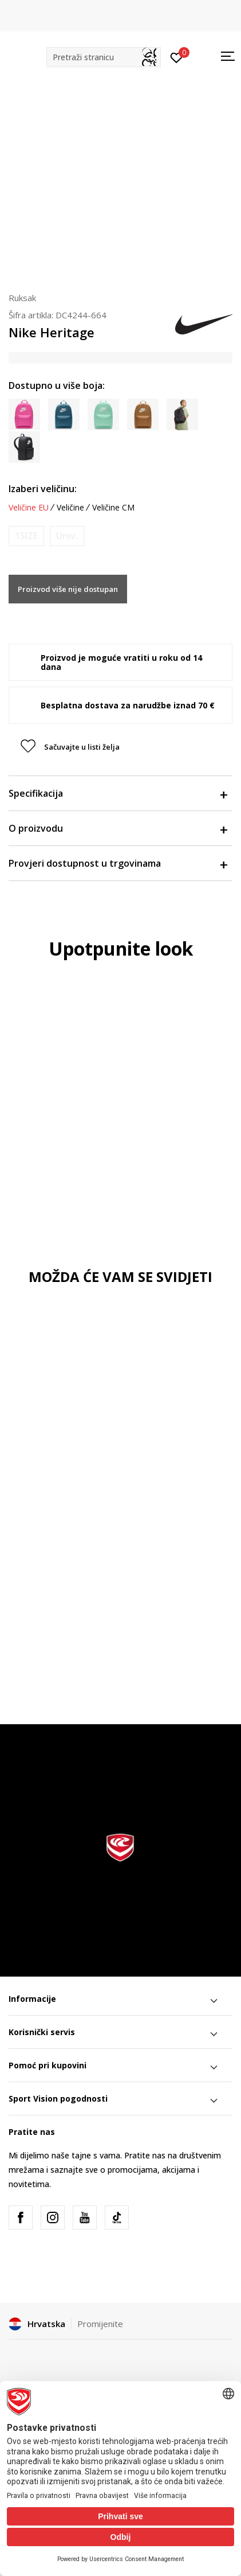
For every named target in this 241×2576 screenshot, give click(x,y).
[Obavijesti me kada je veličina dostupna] (26, 536)
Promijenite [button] (100, 2323)
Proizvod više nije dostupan (68, 589)
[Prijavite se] (176, 56)
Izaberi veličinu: (43, 489)
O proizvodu (118, 828)
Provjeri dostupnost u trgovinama (118, 863)
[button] (103, 57)
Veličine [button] (70, 507)
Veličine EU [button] (29, 507)
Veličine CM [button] (113, 507)
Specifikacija (118, 793)
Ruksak (22, 297)
